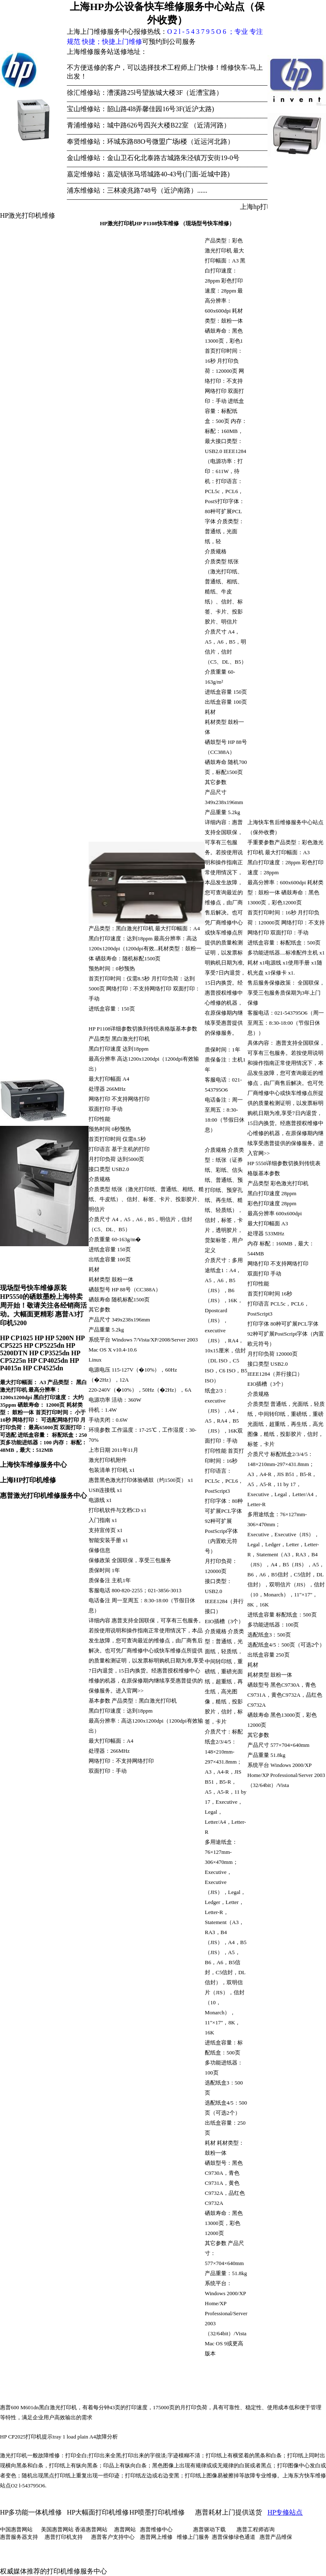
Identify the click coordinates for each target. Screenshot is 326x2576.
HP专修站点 (285, 2512)
